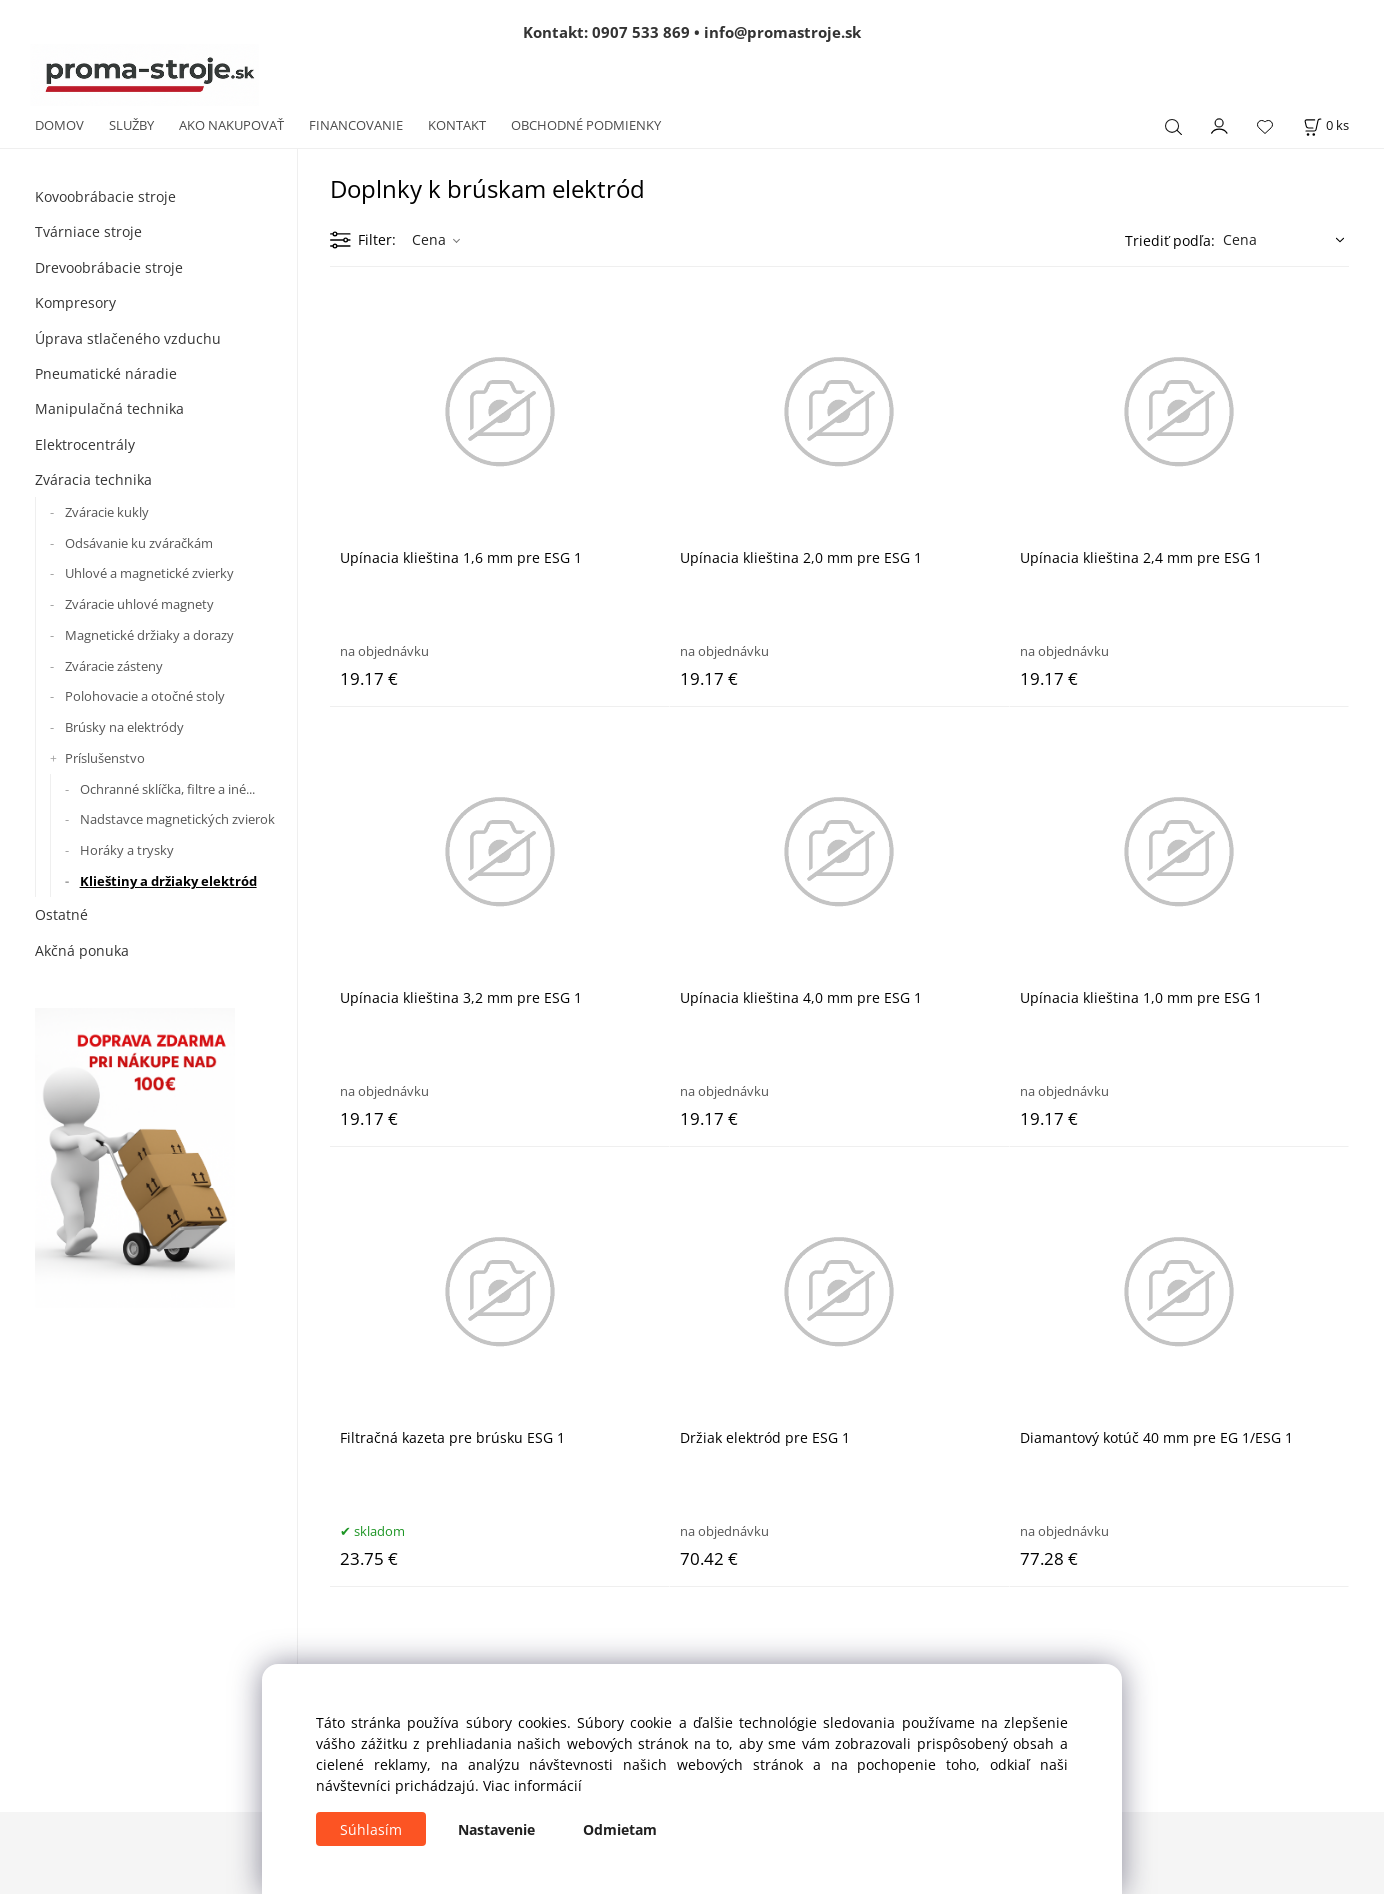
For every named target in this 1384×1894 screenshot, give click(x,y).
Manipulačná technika (109, 408)
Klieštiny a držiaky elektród (168, 881)
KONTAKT (457, 125)
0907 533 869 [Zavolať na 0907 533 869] (641, 32)
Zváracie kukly (107, 512)
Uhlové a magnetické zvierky (149, 573)
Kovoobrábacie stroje (105, 196)
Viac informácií (532, 1785)
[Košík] (1326, 125)
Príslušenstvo (105, 758)
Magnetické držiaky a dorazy (149, 635)
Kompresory (75, 302)
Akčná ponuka (82, 950)
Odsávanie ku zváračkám (139, 543)
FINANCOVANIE (356, 125)
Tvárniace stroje (88, 231)
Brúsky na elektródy (124, 727)
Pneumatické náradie (106, 373)
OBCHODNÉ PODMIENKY (586, 125)
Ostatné (61, 914)
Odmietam (620, 1829)
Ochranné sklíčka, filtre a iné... (167, 789)
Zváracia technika (93, 479)
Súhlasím (371, 1829)
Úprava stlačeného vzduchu (128, 338)
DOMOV (59, 125)
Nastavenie (496, 1829)
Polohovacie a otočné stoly (145, 696)
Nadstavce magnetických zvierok (177, 819)
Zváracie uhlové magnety (139, 604)
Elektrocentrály (85, 444)
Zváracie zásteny (114, 666)
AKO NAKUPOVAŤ (231, 125)
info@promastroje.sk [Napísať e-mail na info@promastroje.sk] (782, 32)
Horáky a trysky (127, 850)
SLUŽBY (131, 125)
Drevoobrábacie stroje (109, 267)
